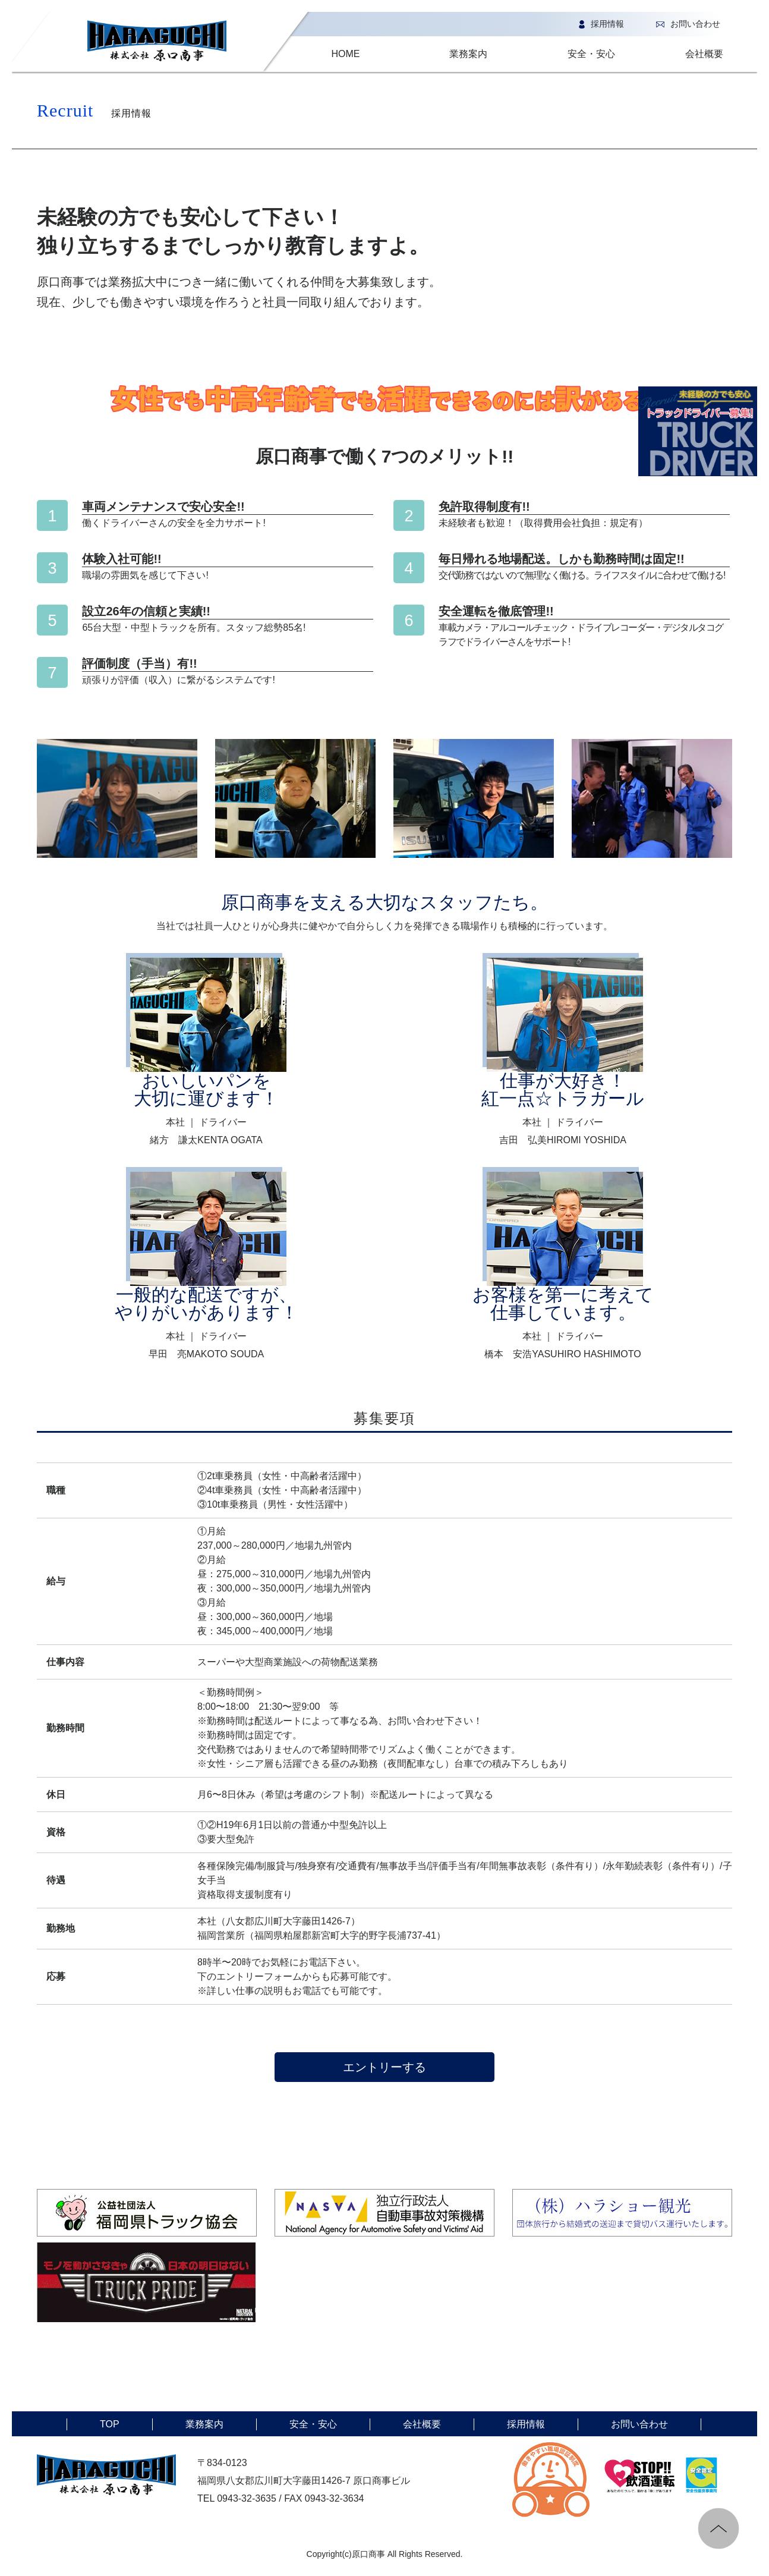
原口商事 (368, 2554)
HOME (345, 54)
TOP (109, 2424)
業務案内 (468, 54)
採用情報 (598, 24)
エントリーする (384, 2067)
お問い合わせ (685, 24)
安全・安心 (591, 54)
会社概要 (704, 54)
